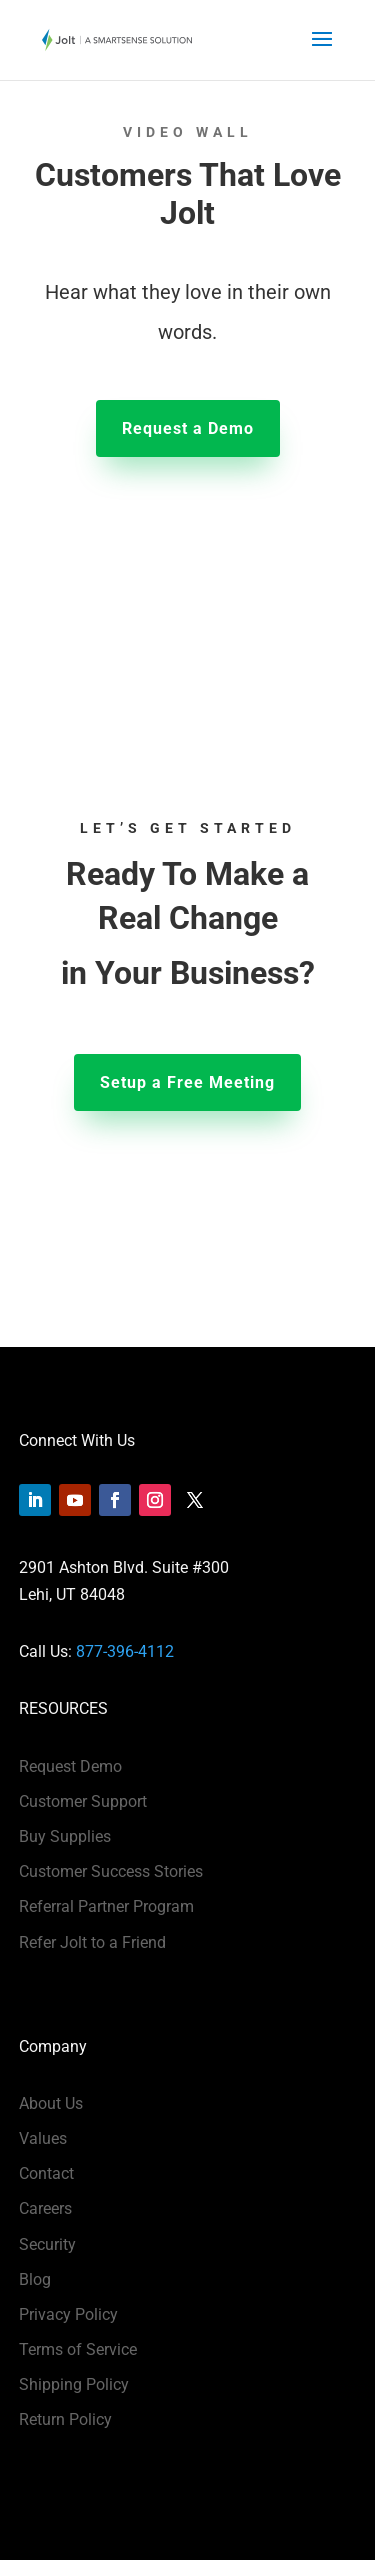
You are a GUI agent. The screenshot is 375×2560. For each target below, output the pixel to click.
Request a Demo (188, 428)
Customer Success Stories (111, 1871)
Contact (46, 2173)
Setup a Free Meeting (187, 1082)
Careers (45, 2208)
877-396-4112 (125, 1651)
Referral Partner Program (106, 1906)
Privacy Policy (68, 2314)
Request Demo (70, 1766)
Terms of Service (78, 2349)
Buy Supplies (65, 1836)
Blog (35, 2279)
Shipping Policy (74, 2384)
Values (43, 2138)
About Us (51, 2103)
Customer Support (83, 1801)
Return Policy (65, 2419)
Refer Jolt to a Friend (92, 1942)
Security (47, 2244)
